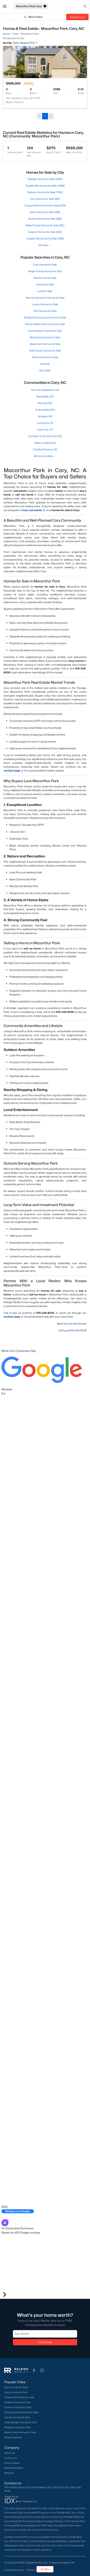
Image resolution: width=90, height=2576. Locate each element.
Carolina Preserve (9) (45, 449)
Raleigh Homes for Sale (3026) (45, 178)
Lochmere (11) (45, 422)
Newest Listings (13, 2437)
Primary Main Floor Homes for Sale (45, 324)
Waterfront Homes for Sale (45, 337)
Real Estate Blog (13, 2467)
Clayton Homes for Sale (17, 2402)
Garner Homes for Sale (17, 2417)
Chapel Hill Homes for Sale (19, 2397)
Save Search (77, 17)
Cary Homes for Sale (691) (45, 198)
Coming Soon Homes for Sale (45, 330)
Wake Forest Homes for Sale (20, 2432)
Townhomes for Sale (45, 277)
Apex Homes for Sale (16, 2387)
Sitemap (9, 2472)
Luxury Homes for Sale (45, 304)
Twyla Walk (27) (45, 396)
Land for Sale (45, 291)
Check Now (45, 2342)
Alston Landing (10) (45, 442)
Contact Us (10, 2457)
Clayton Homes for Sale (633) (45, 231)
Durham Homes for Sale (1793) (45, 192)
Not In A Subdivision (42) (45, 389)
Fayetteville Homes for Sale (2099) (45, 185)
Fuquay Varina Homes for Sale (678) (45, 205)
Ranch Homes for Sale (45, 357)
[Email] (45, 2334)
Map (45, 2569)
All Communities (45, 455)
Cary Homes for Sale (45, 264)
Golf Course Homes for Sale (45, 350)
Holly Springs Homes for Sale (20, 2422)
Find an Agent (12, 2462)
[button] (4, 6)
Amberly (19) (45, 416)
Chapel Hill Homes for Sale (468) (45, 238)
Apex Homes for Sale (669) (45, 212)
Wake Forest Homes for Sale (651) (45, 225)
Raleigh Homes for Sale (17, 2427)
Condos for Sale (45, 284)
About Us (9, 2452)
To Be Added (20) (45, 409)
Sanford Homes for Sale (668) (45, 218)
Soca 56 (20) (45, 403)
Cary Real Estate (76, 1323)
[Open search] (68, 6)
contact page (14, 770)
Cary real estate (34, 510)
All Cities (45, 245)
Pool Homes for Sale (45, 310)
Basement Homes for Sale (45, 343)
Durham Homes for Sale (17, 2407)
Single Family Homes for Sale (45, 271)
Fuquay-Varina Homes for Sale (21, 2412)
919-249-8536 (78, 1330)
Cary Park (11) (45, 429)
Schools (45, 363)
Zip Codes (45, 370)
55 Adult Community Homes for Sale (45, 317)
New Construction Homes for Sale (45, 297)
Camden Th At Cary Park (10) (45, 436)
